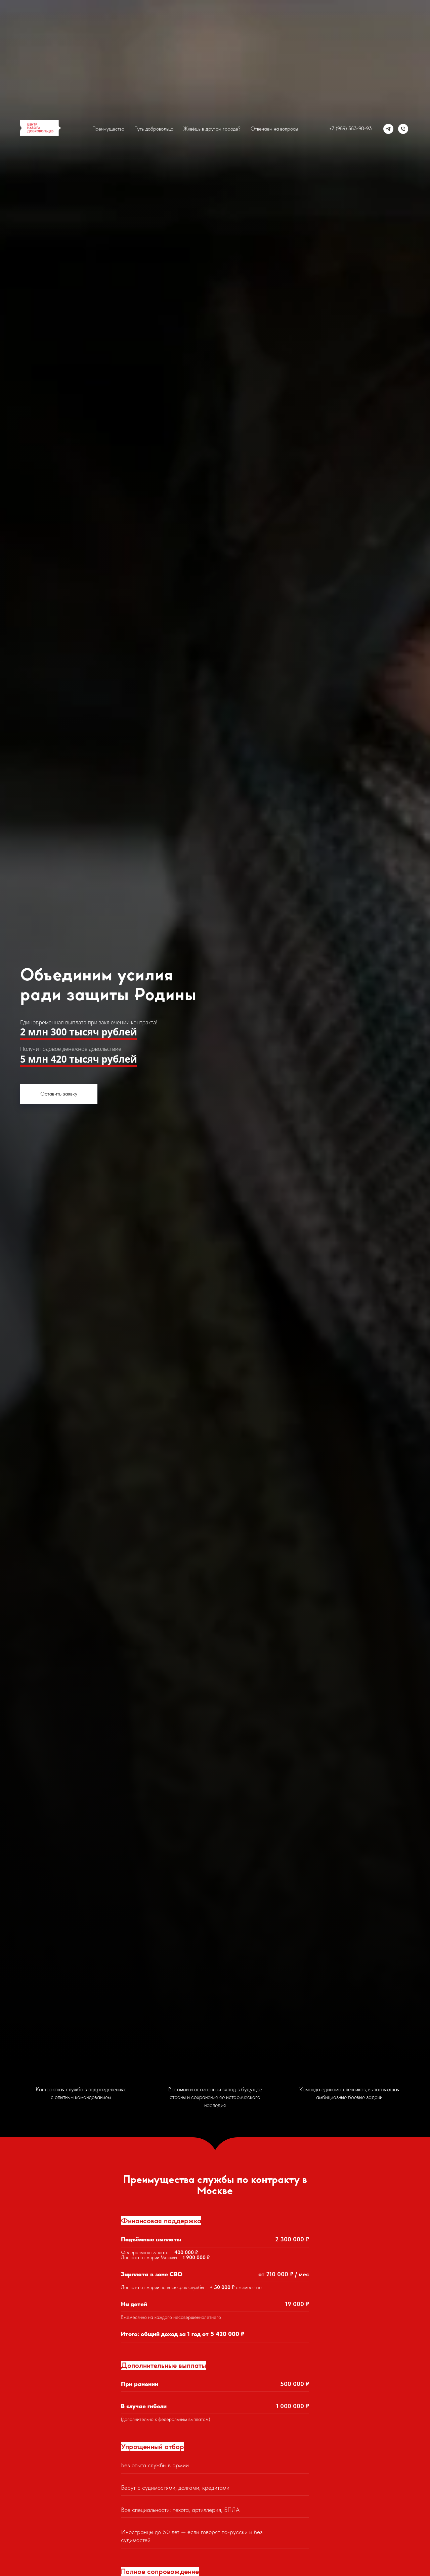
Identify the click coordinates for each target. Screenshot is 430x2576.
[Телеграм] (388, 129)
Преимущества (108, 129)
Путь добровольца (153, 129)
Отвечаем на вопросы (274, 129)
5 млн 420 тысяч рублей (78, 1059)
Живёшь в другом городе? (212, 129)
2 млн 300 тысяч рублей (78, 1031)
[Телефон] (403, 129)
